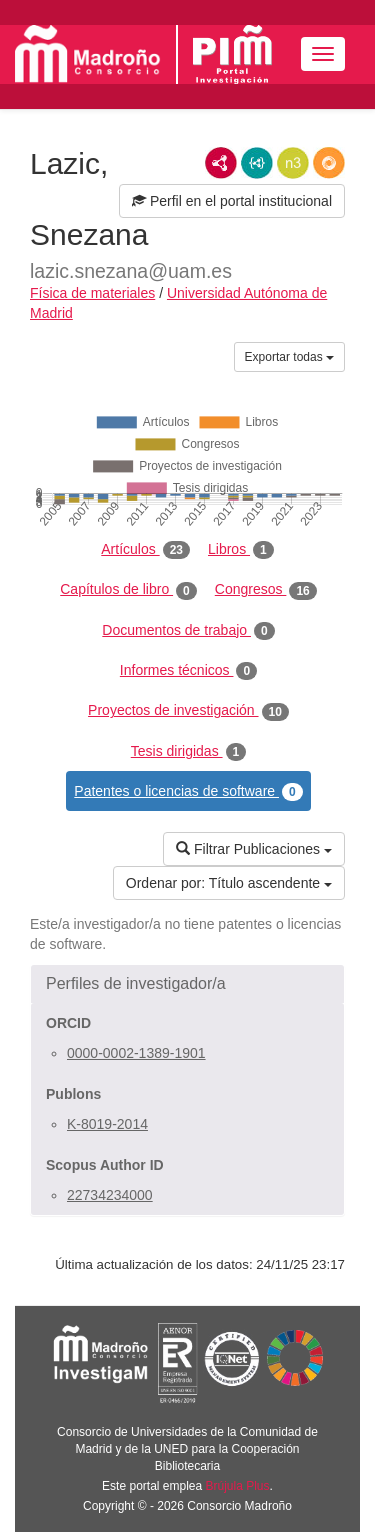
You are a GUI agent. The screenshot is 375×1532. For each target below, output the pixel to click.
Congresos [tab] (266, 590)
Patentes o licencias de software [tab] (188, 792)
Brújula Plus (238, 1486)
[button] (187, 984)
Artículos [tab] (145, 550)
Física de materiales (92, 293)
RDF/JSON (329, 163)
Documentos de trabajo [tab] (188, 631)
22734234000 (110, 1195)
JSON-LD (257, 163)
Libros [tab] (241, 550)
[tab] (187, 984)
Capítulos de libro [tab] (128, 590)
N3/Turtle (293, 163)
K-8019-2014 (107, 1124)
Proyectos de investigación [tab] (188, 711)
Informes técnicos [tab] (188, 671)
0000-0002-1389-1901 (136, 1053)
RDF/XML (221, 163)
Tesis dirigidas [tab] (189, 752)
